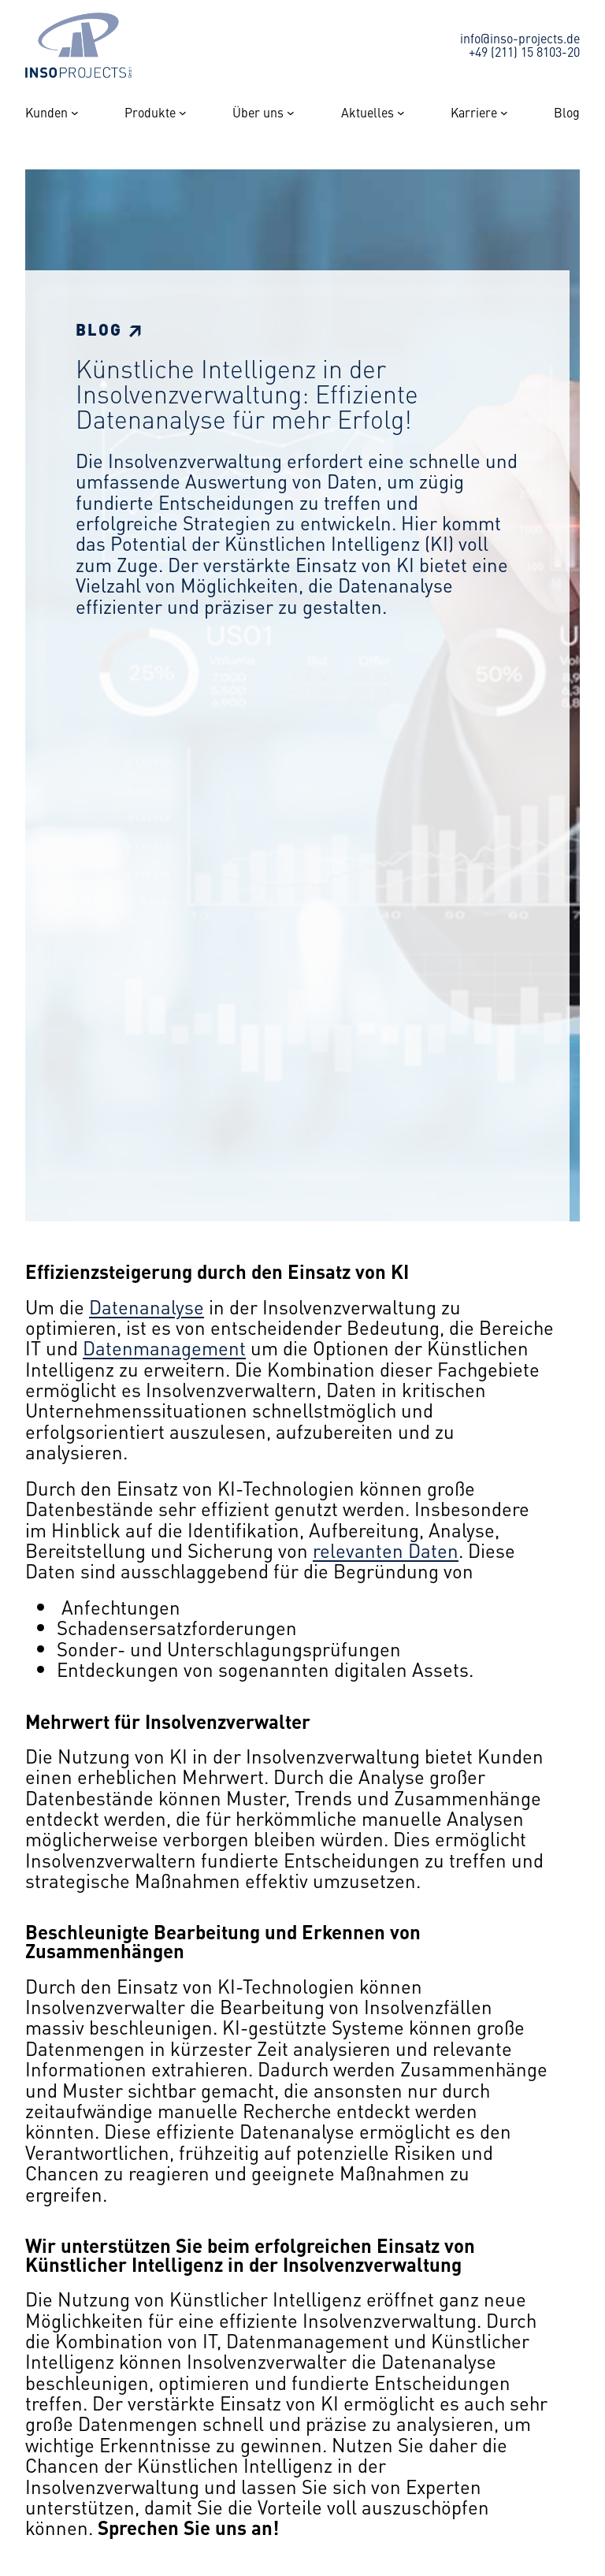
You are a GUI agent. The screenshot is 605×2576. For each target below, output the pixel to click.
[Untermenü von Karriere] (504, 113)
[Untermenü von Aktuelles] (401, 113)
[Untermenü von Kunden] (75, 113)
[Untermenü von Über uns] (291, 113)
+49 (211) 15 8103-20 (524, 51)
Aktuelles (367, 113)
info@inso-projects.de (520, 37)
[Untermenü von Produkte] (183, 113)
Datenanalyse (146, 1306)
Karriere (474, 113)
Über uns (258, 113)
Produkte (150, 113)
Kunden (46, 113)
